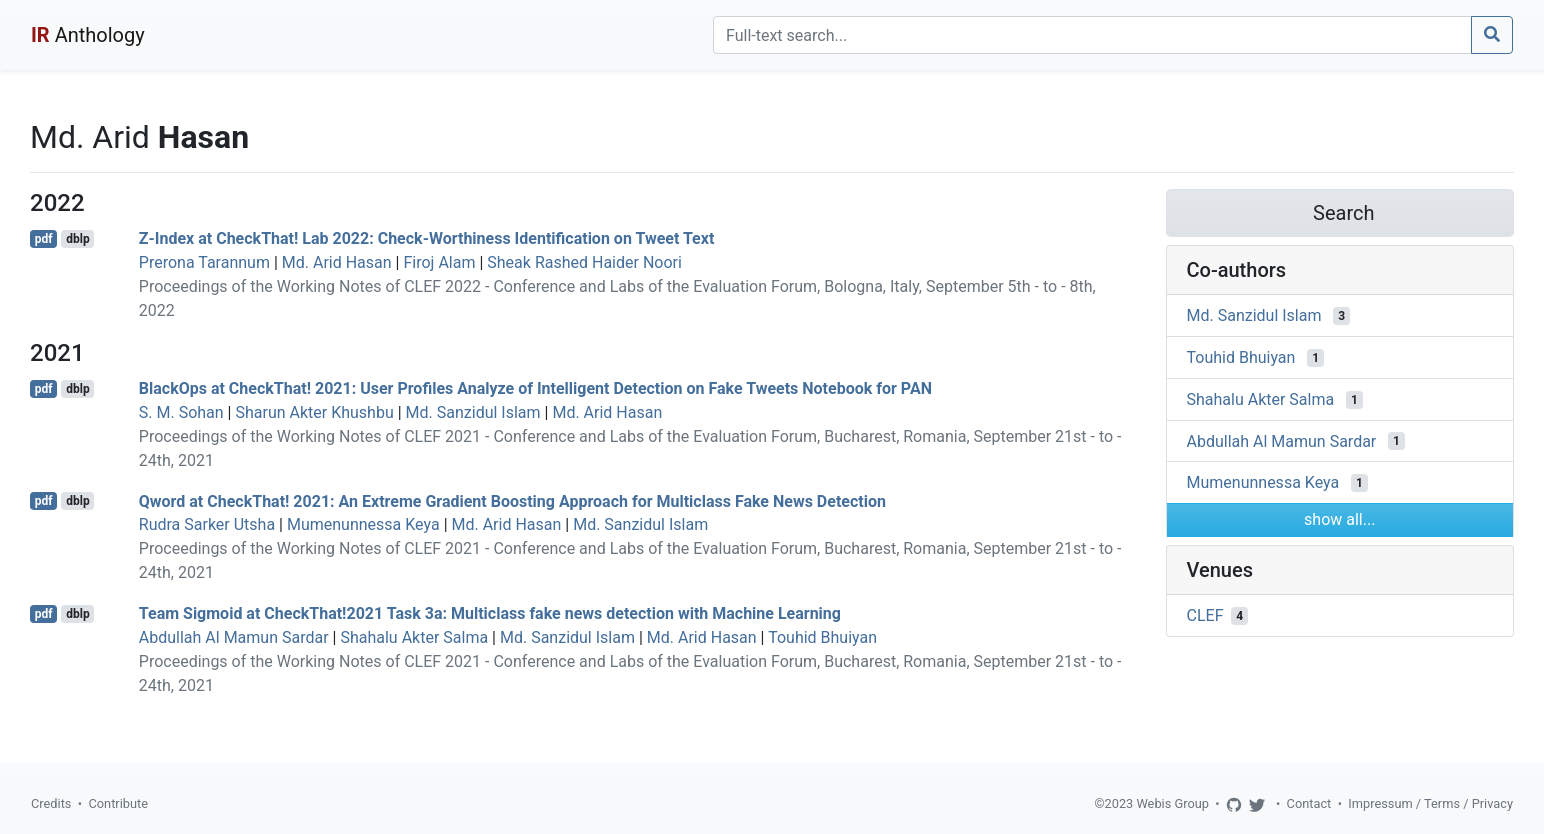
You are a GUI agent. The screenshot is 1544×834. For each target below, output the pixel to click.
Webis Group (1172, 803)
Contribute (118, 803)
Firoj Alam (439, 262)
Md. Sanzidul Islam (473, 412)
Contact (1309, 803)
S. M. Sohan (181, 412)
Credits (51, 803)
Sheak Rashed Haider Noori (584, 262)
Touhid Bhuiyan (822, 637)
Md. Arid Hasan (337, 262)
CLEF (1205, 615)
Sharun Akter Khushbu (314, 412)
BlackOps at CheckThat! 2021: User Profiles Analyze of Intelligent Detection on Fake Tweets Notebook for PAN (535, 388)
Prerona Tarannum (204, 262)
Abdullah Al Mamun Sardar (234, 637)
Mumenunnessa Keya (363, 524)
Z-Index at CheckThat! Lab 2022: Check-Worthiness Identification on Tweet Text (427, 238)
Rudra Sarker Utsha (207, 524)
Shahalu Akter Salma (414, 637)
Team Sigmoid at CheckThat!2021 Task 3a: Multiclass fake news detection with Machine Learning (490, 613)
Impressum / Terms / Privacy (1430, 803)
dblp (77, 239)
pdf (44, 239)
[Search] (1092, 35)
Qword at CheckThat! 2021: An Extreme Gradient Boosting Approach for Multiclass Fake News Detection (512, 500)
